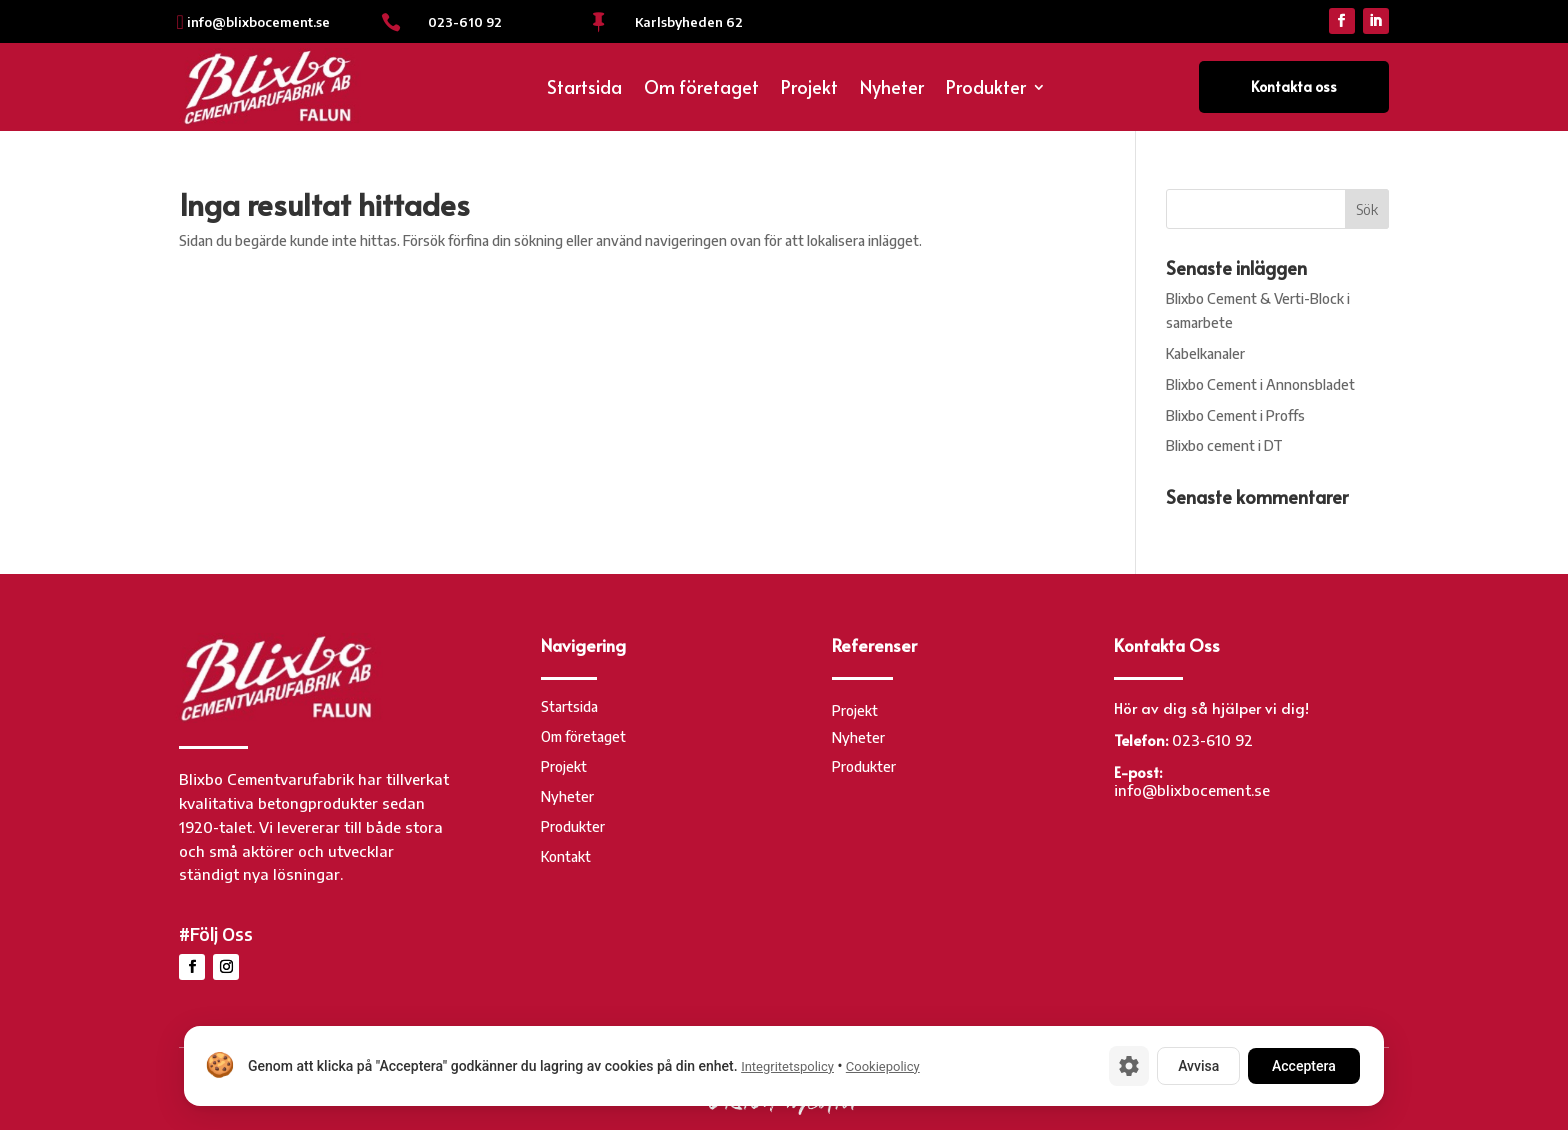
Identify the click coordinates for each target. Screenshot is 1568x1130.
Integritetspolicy (787, 1066)
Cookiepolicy (883, 1066)
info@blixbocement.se (258, 22)
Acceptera (1304, 1066)
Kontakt (566, 857)
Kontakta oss (1294, 86)
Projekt (809, 89)
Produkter (986, 89)
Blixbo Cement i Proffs (1235, 415)
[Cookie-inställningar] (1129, 1066)
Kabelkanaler (1205, 353)
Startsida (584, 89)
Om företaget (701, 89)
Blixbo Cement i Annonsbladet (1260, 384)
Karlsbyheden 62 (689, 22)
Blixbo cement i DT (1224, 445)
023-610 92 (465, 22)
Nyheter (892, 89)
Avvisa (1198, 1066)
